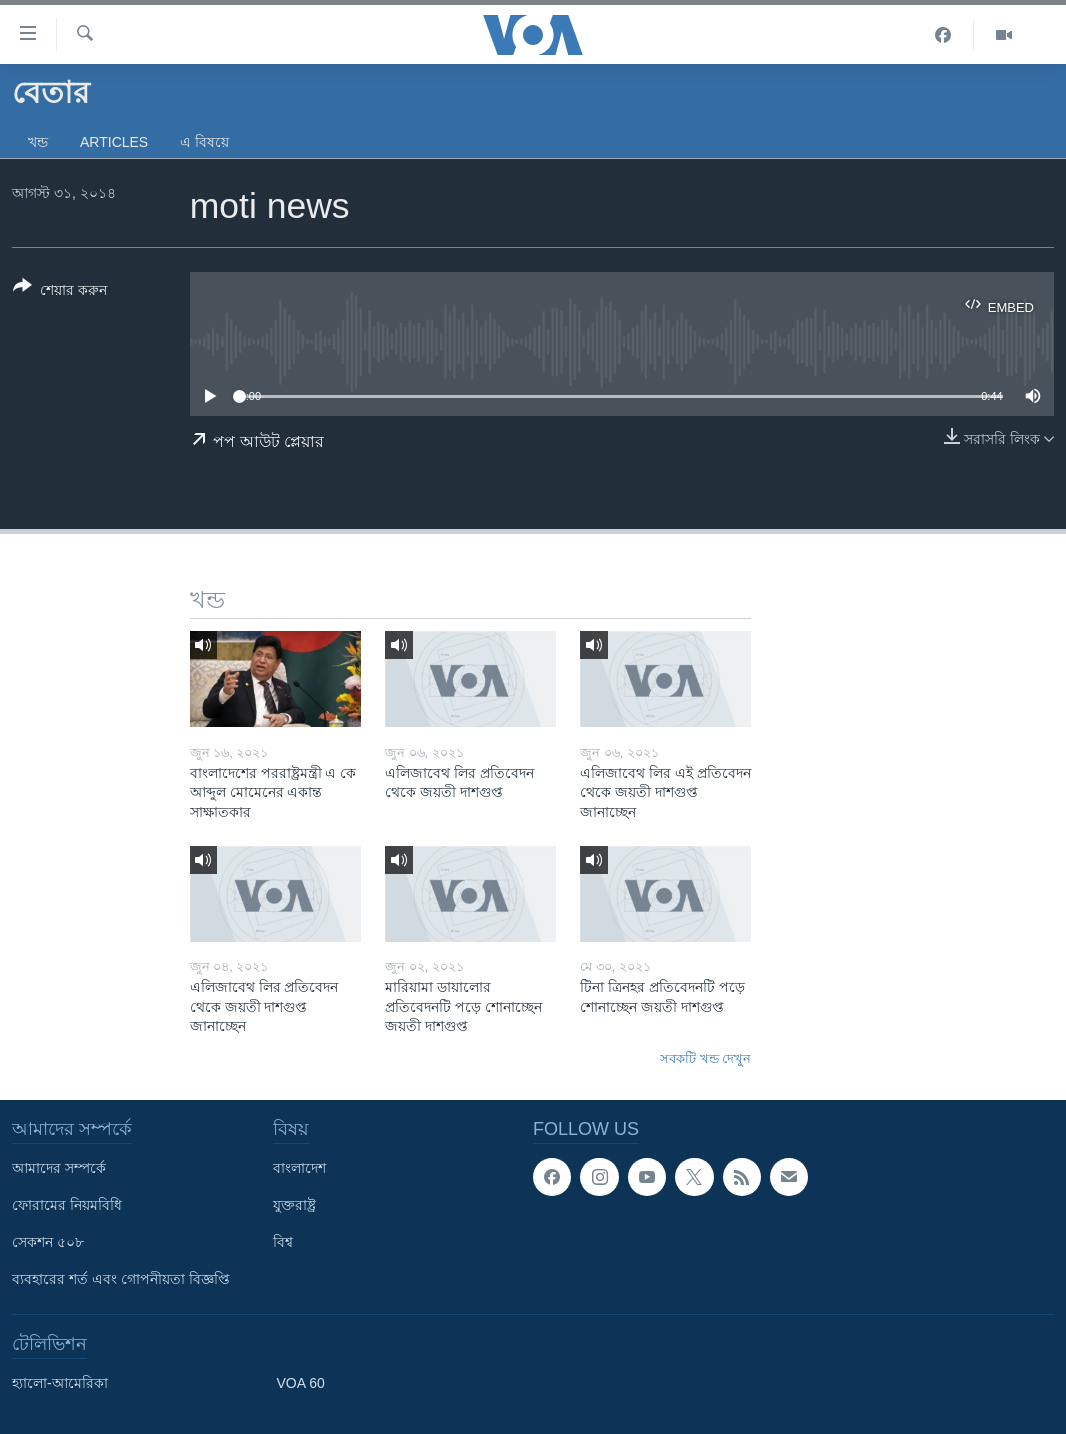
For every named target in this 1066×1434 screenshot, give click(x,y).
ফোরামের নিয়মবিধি (67, 1205)
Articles (114, 142)
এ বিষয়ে (204, 142)
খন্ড (38, 142)
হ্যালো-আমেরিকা (60, 1383)
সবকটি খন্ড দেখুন (705, 1058)
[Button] (60, 292)
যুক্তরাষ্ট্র (294, 1205)
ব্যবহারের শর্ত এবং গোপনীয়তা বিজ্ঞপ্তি (121, 1279)
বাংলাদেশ (299, 1168)
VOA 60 (301, 1383)
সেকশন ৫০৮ (48, 1242)
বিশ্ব (283, 1242)
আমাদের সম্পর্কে (59, 1168)
